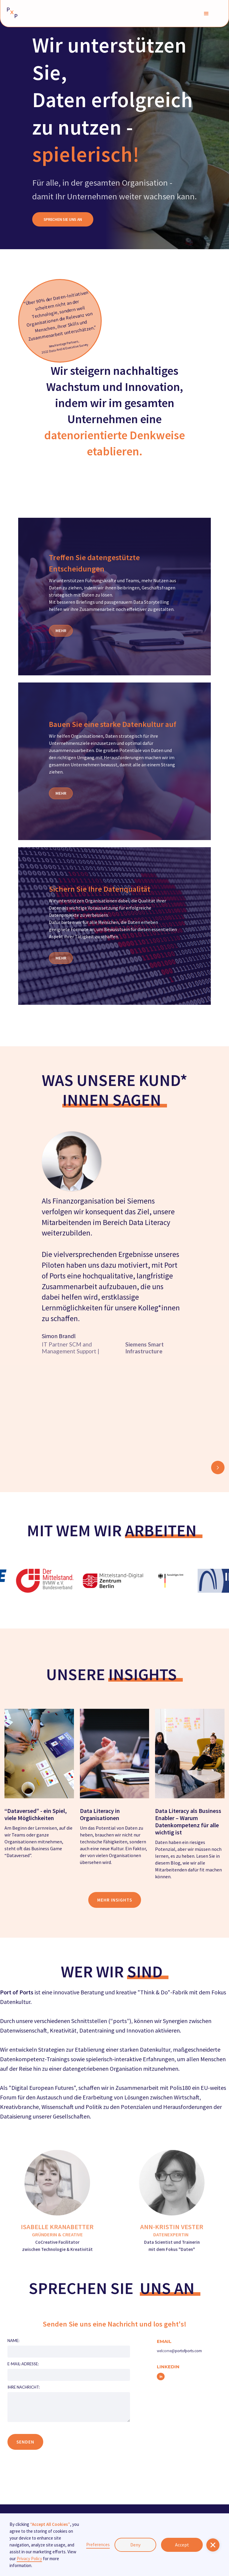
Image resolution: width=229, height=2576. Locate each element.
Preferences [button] (98, 2544)
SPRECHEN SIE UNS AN (63, 219)
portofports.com (188, 2350)
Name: (13, 2340)
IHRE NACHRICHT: (23, 2387)
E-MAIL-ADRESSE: (23, 2363)
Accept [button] (182, 2545)
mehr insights (114, 1900)
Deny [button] (135, 2545)
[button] (206, 13)
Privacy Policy (29, 2558)
